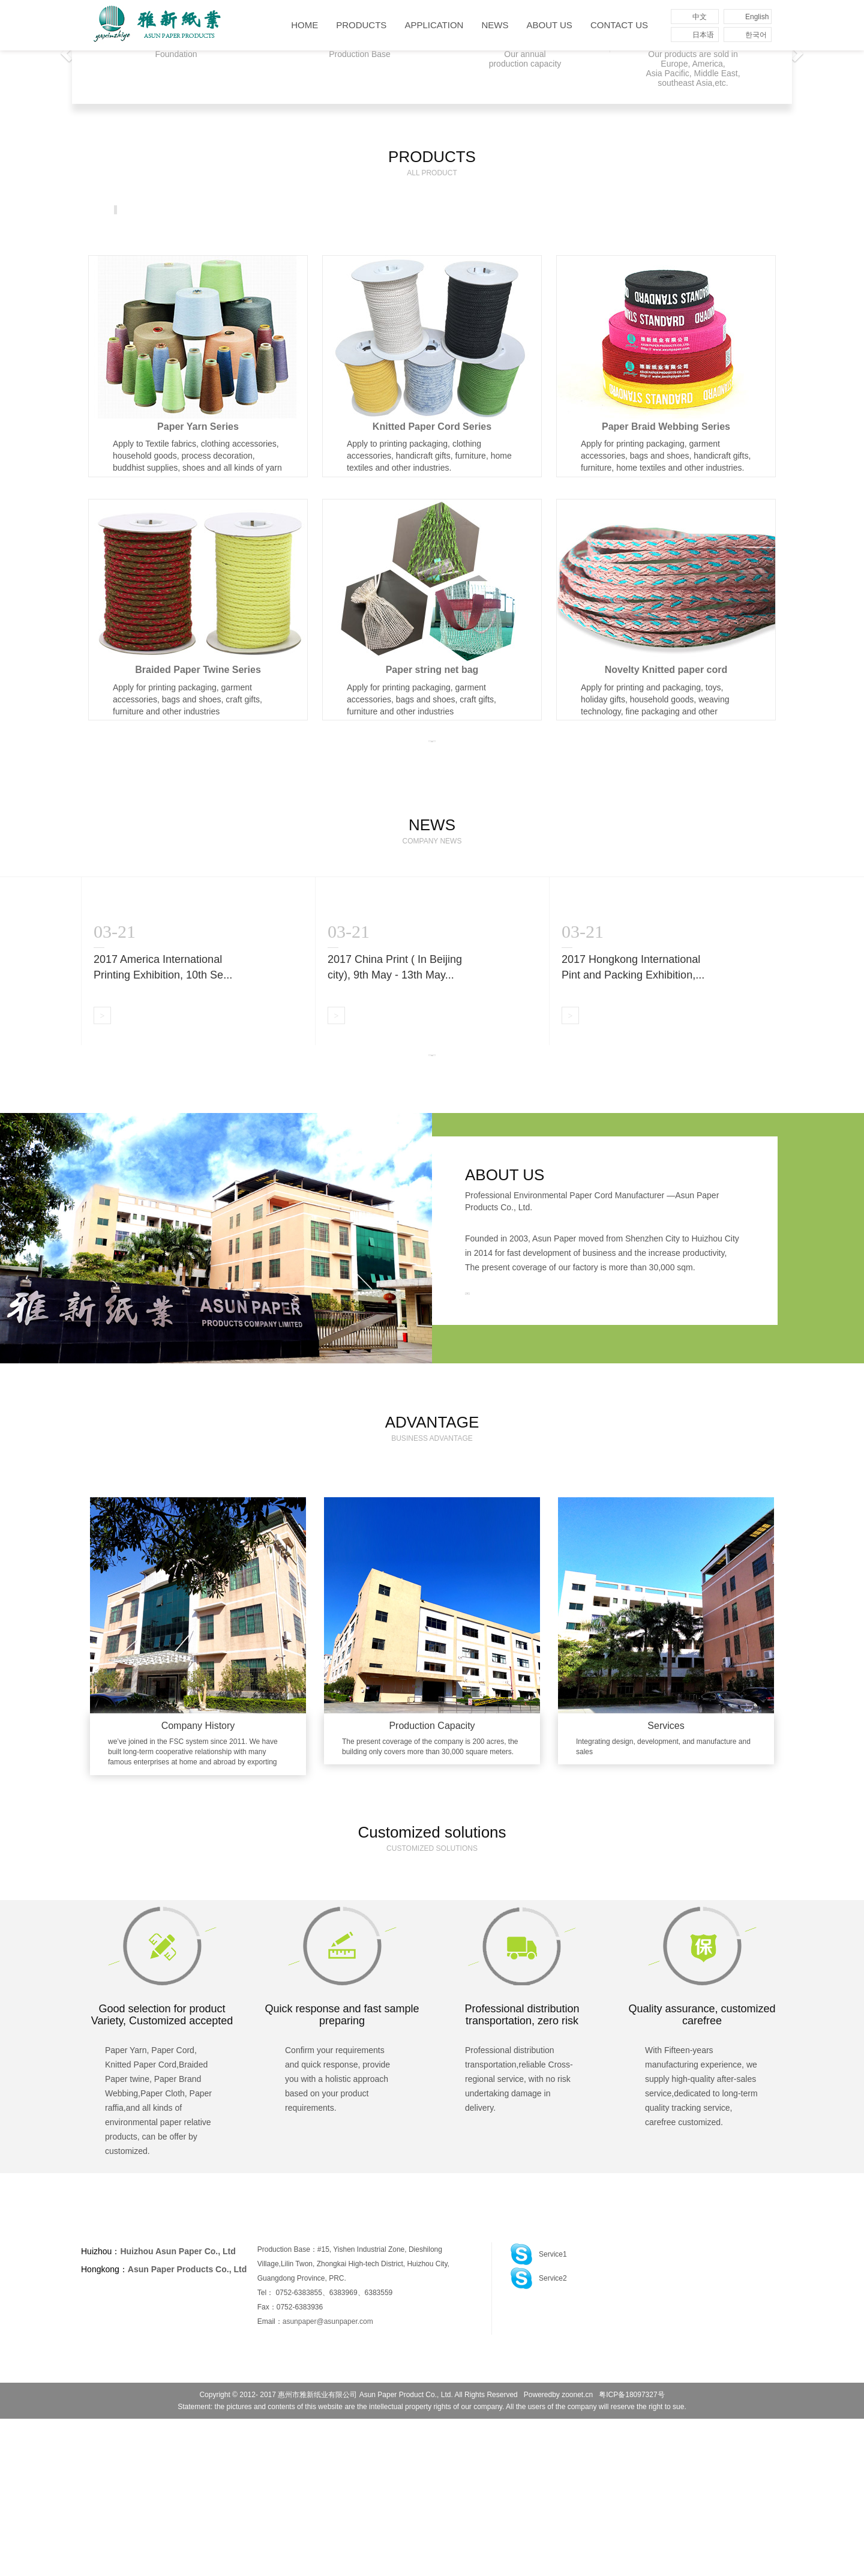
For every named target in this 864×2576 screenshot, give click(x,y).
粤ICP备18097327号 (631, 2552)
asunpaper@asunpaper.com (328, 2479)
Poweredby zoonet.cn (558, 2552)
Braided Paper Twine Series (532, 210)
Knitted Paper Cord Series (291, 210)
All (130, 210)
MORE (432, 804)
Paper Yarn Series (189, 210)
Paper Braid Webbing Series (411, 210)
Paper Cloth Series (638, 210)
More (709, 211)
